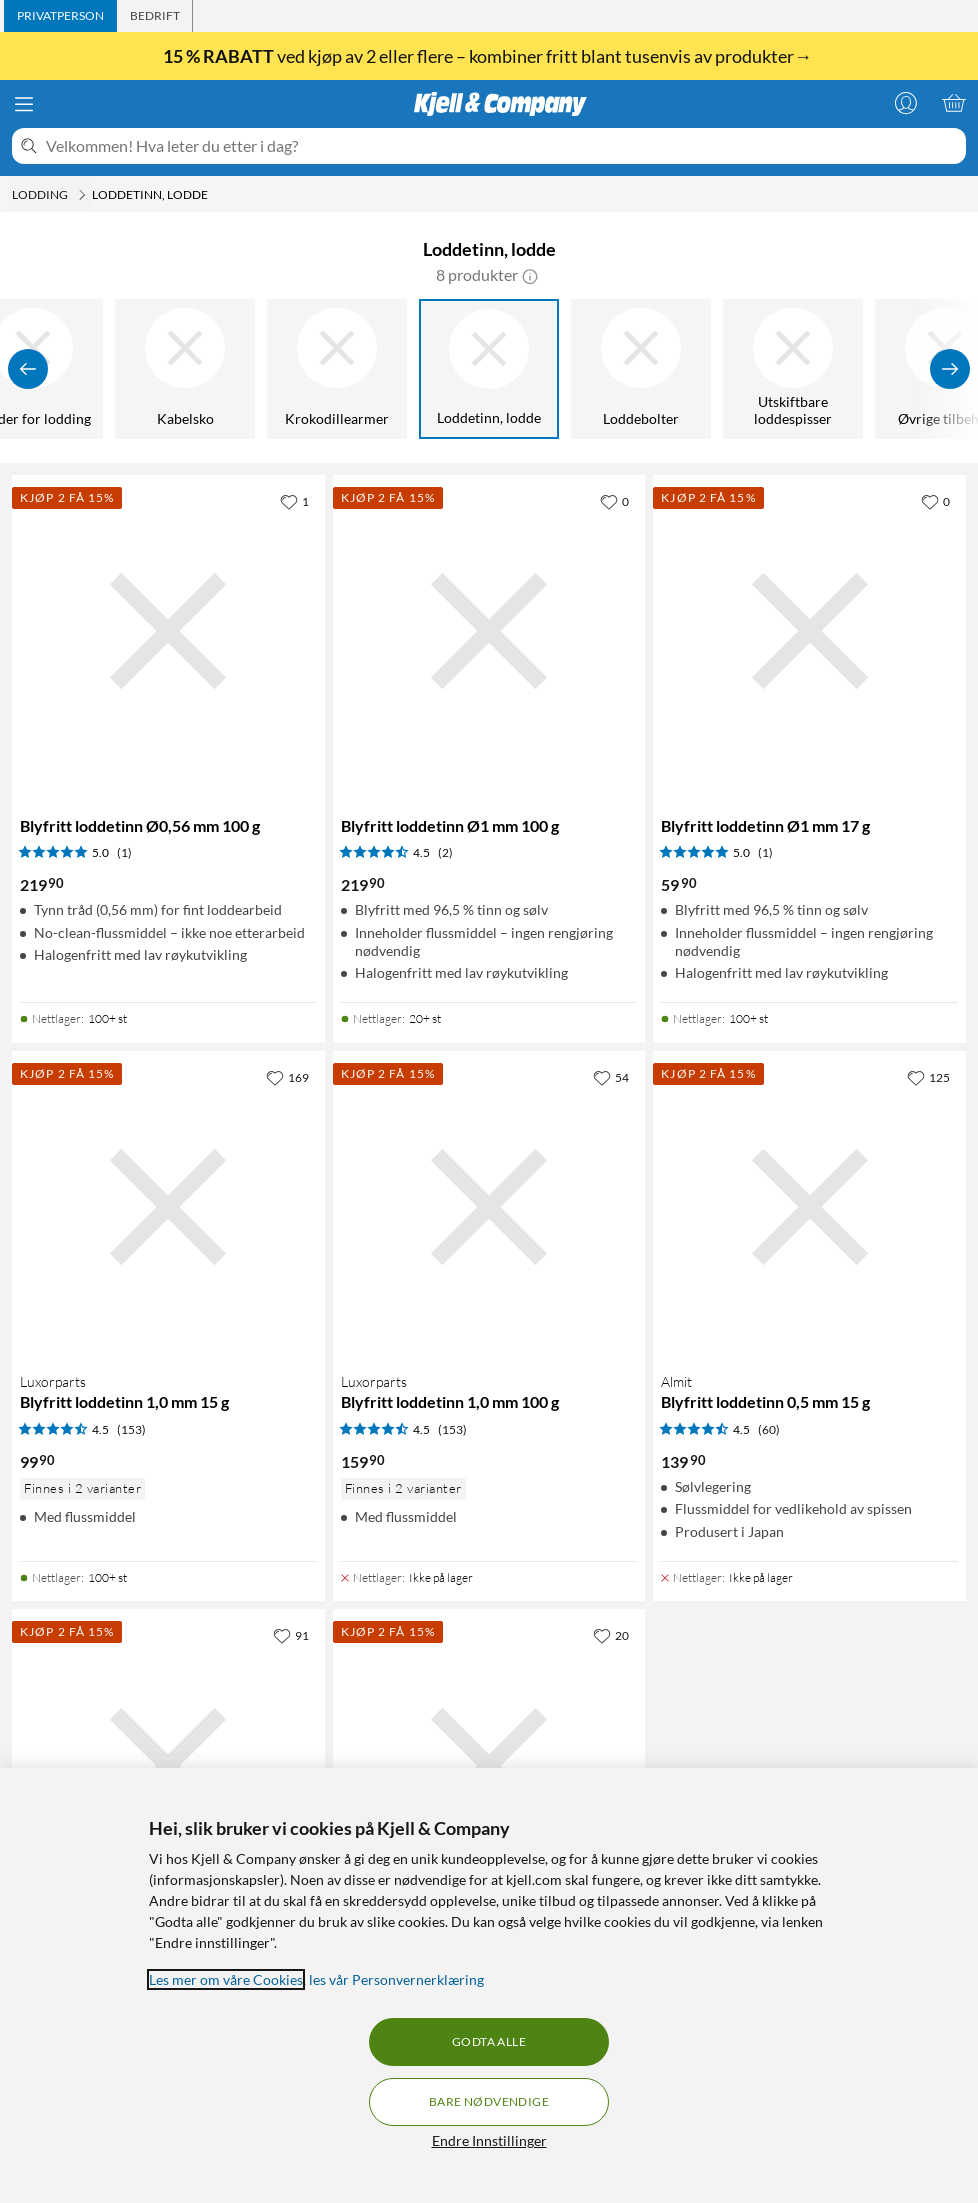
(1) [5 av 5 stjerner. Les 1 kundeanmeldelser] (124, 852)
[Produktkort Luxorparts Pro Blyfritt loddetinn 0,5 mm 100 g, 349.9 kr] (168, 1765)
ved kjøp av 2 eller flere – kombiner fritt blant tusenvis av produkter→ (489, 56)
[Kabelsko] (186, 369)
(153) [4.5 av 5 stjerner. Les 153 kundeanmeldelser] (131, 1429)
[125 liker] (928, 1077)
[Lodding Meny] (82, 195)
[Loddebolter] (642, 369)
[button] (530, 275)
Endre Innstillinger (489, 2140)
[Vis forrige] (28, 369)
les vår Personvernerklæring (396, 1979)
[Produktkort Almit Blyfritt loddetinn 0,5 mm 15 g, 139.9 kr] (809, 1207)
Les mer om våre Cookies (226, 1979)
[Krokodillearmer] (338, 369)
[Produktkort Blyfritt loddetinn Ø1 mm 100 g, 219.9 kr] (489, 631)
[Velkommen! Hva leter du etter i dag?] (502, 146)
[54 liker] (611, 1077)
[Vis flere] (950, 369)
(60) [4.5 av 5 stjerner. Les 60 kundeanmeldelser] (769, 1429)
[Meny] (24, 104)
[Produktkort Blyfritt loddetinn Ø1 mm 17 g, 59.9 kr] (809, 631)
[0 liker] (614, 501)
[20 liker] (611, 1635)
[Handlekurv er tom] (954, 103)
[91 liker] (291, 1635)
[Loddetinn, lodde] (490, 369)
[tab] (60, 16)
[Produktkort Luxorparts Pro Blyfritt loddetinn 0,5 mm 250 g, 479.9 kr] (489, 1765)
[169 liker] (287, 1077)
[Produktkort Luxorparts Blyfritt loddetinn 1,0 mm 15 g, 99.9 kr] (168, 1207)
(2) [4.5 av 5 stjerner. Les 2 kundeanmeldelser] (445, 852)
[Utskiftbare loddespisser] (794, 369)
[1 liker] (294, 501)
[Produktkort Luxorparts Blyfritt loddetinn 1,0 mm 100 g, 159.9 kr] (489, 1207)
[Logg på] (906, 103)
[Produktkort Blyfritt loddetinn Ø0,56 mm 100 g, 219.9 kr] (168, 631)
